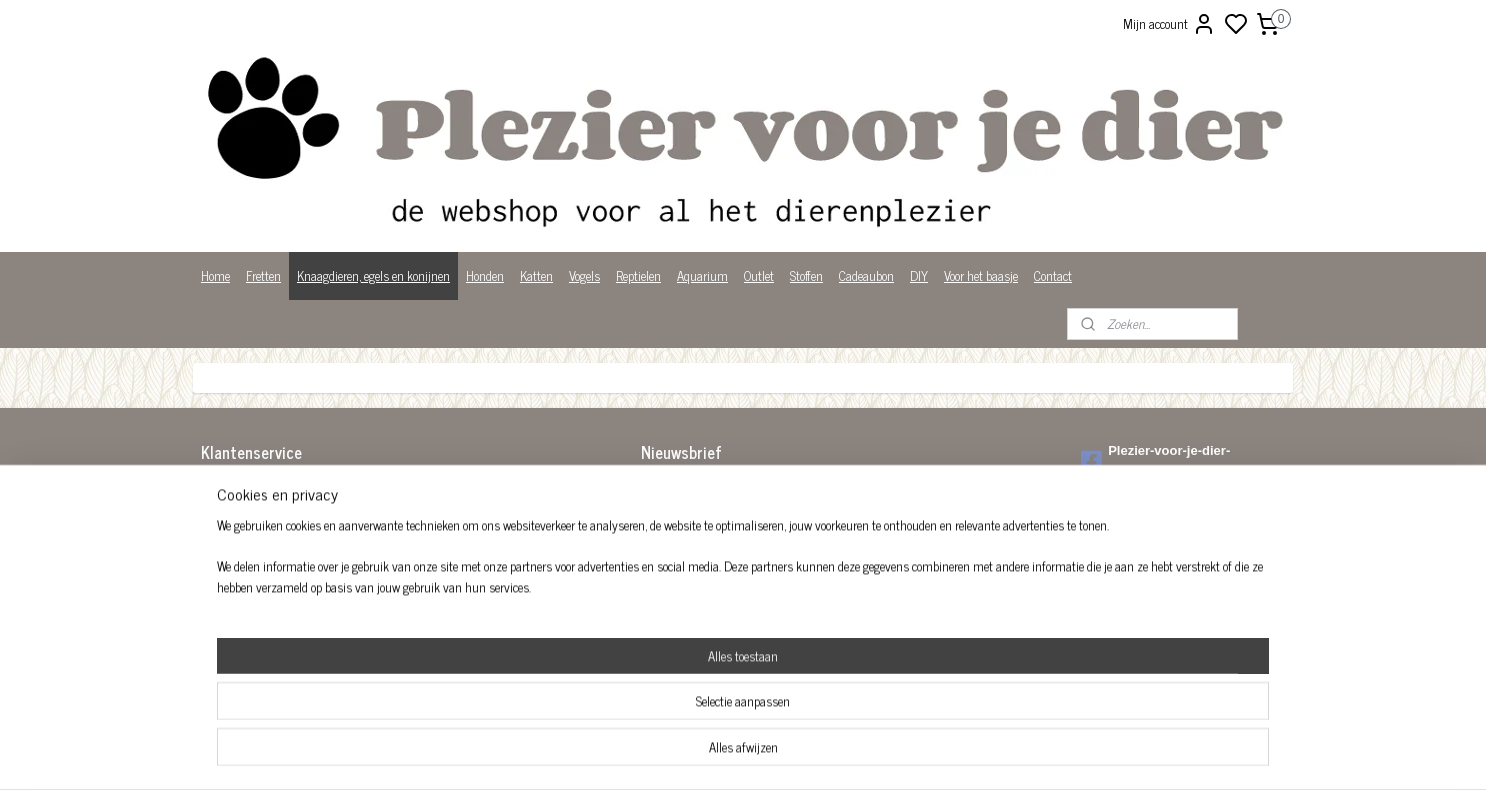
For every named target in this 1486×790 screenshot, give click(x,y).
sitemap (811, 753)
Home (215, 275)
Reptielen (638, 275)
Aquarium (702, 275)
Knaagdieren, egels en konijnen (373, 275)
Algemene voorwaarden (258, 488)
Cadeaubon (866, 275)
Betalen (219, 509)
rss (841, 753)
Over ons (222, 571)
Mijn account (1169, 24)
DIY (919, 275)
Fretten (263, 275)
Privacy (219, 592)
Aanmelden (685, 534)
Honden (485, 275)
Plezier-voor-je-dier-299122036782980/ (1155, 461)
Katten (536, 275)
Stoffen (806, 275)
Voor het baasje (981, 275)
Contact (1053, 275)
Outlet (759, 275)
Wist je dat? (230, 613)
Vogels (584, 275)
